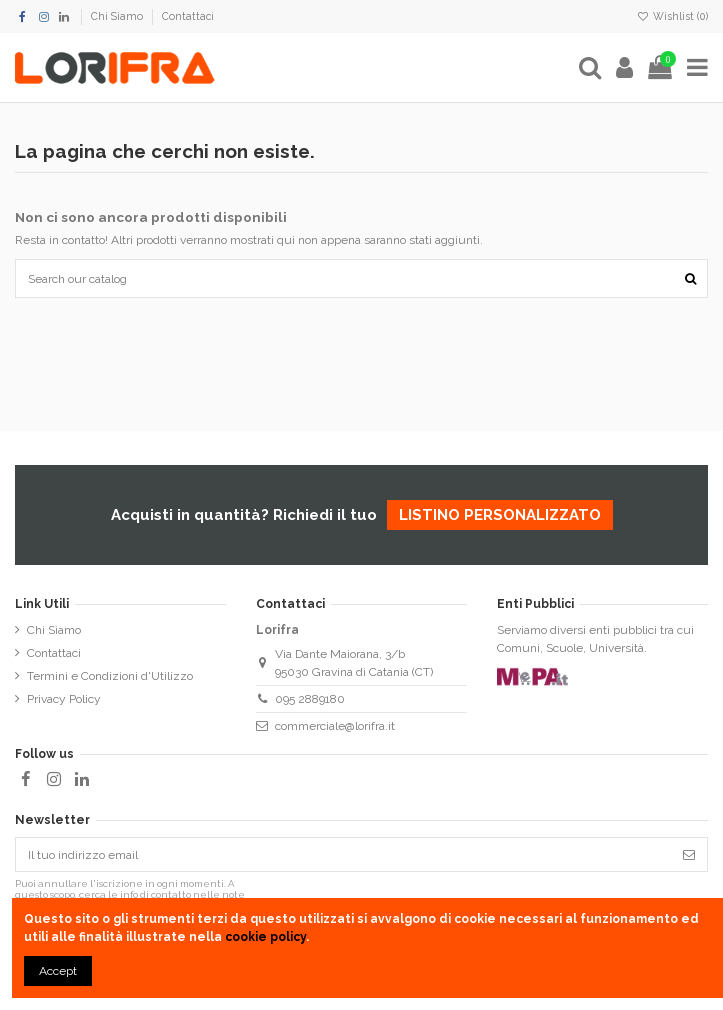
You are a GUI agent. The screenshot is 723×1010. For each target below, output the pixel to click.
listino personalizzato (500, 515)
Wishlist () (672, 16)
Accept (58, 971)
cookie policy (265, 937)
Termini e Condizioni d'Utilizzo (110, 676)
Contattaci (188, 16)
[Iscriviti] (689, 854)
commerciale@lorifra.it (335, 726)
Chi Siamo (118, 16)
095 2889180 (310, 699)
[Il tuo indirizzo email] (343, 854)
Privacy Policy (64, 699)
